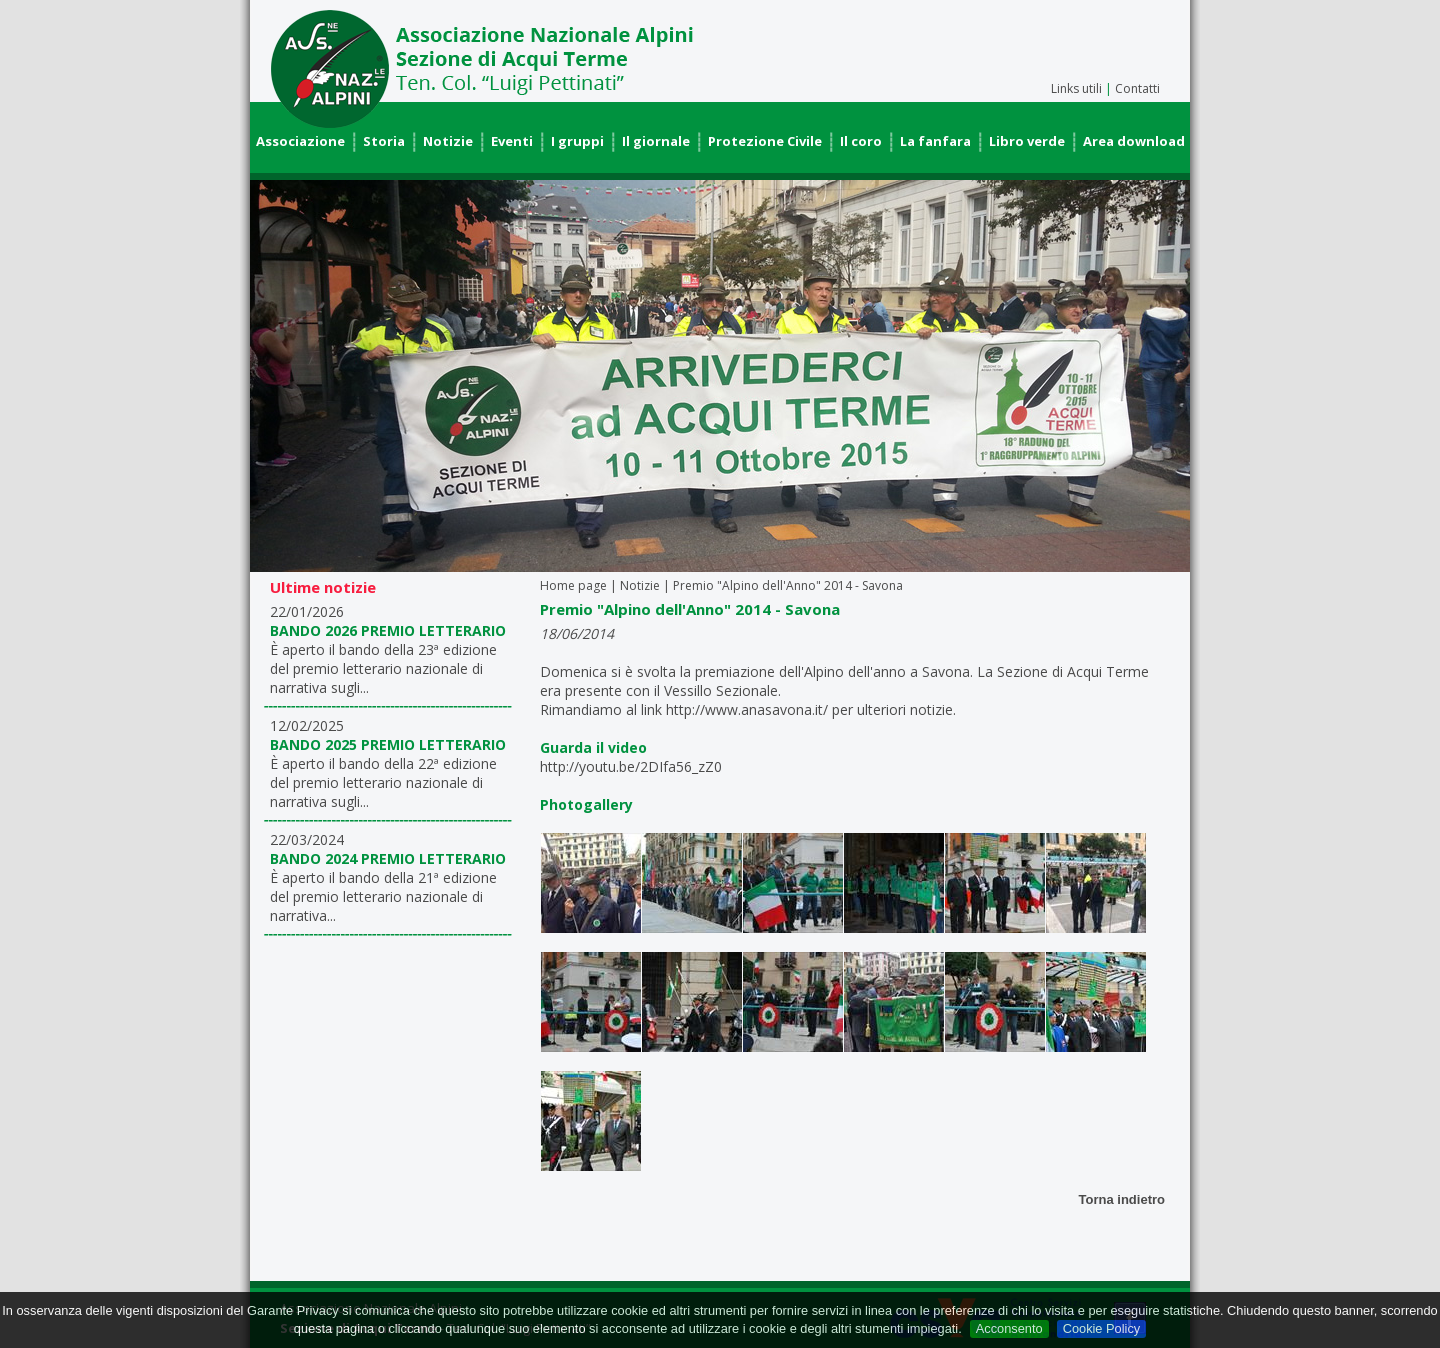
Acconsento (1009, 1328)
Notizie (448, 141)
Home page (573, 585)
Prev (276, 376)
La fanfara (935, 141)
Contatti (1137, 88)
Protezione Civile (765, 141)
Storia (384, 141)
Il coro (861, 141)
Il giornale (656, 141)
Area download (1134, 141)
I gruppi (577, 141)
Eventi (512, 141)
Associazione (300, 141)
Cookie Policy (1102, 1328)
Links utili (1076, 88)
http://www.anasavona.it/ (747, 709)
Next (1164, 376)
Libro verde (1027, 141)
